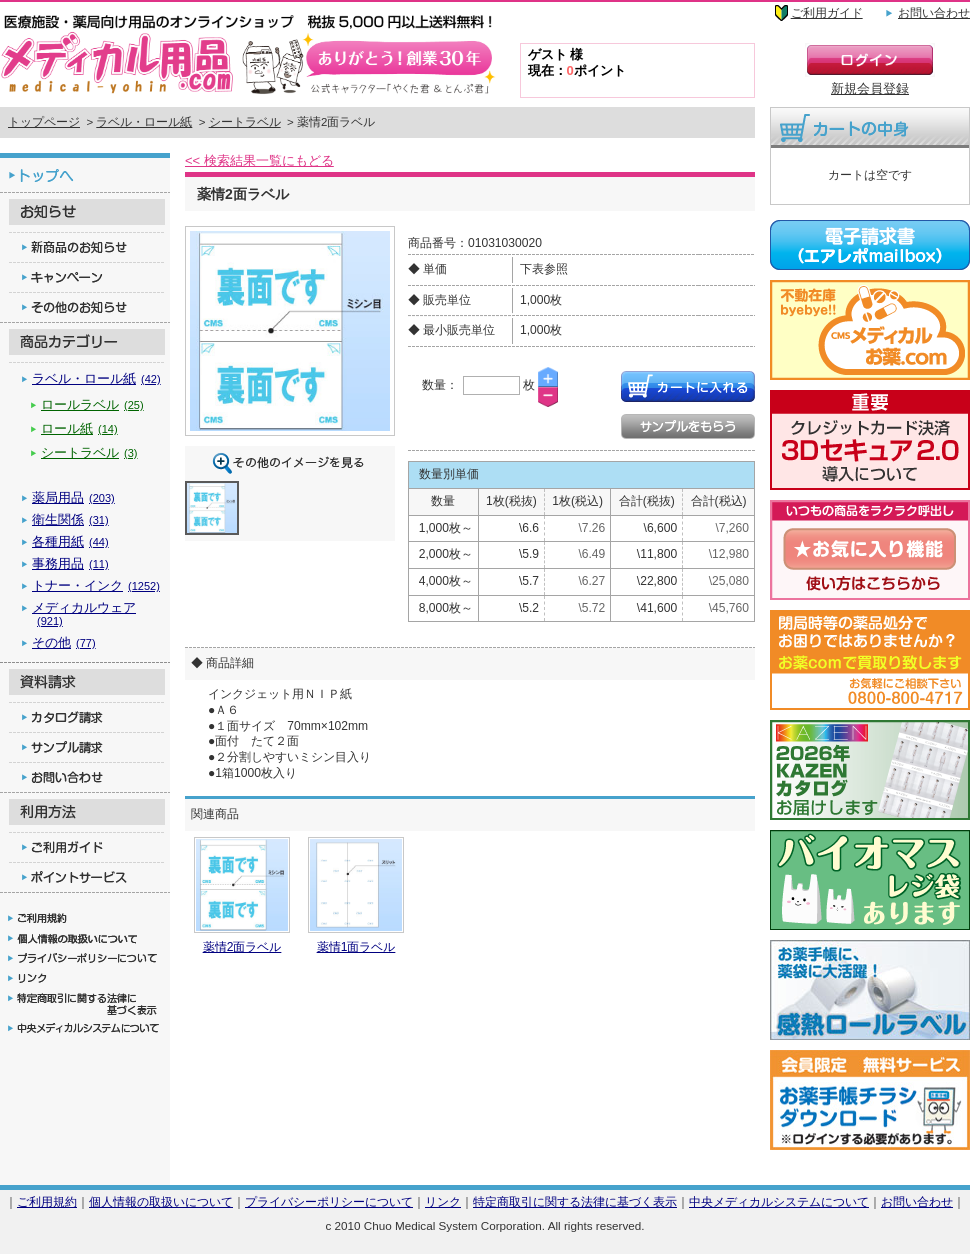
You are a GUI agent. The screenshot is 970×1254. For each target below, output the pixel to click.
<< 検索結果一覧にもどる (259, 160)
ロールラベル (92, 404)
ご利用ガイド (827, 13)
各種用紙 (70, 541)
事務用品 (70, 563)
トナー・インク (96, 585)
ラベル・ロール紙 (144, 122)
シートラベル (245, 122)
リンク (443, 1201)
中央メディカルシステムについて (779, 1201)
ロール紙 (79, 428)
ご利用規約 (47, 1201)
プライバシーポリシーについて (329, 1201)
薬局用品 (73, 497)
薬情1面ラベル (356, 947)
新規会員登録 (870, 88)
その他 (64, 642)
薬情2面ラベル (242, 947)
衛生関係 (70, 519)
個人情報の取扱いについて (161, 1201)
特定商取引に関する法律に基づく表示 (575, 1201)
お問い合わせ (934, 13)
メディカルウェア (84, 613)
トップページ (44, 122)
